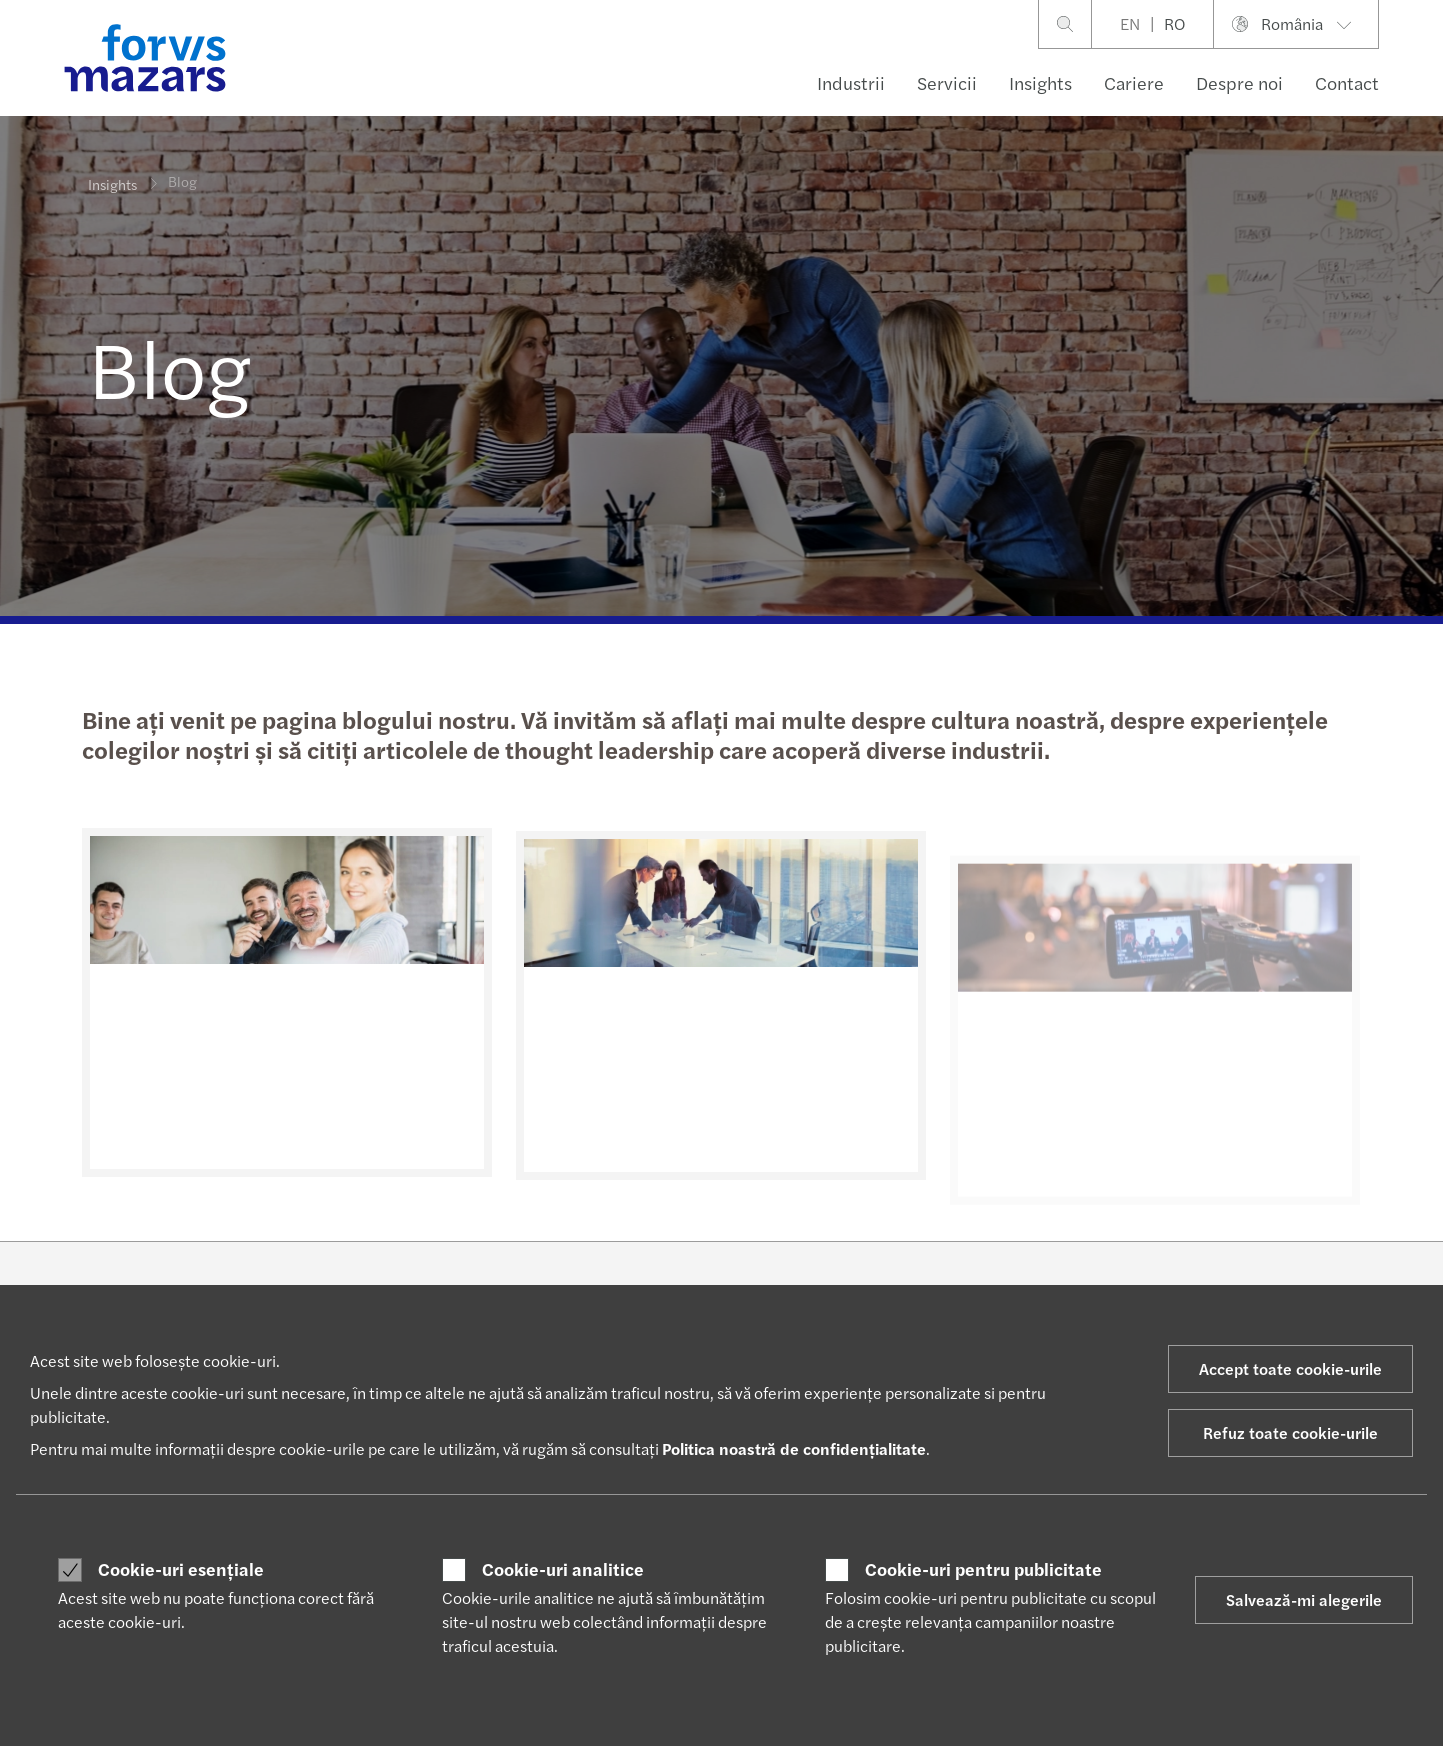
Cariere (1134, 82)
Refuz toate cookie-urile (1290, 1432)
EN (1130, 23)
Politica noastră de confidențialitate (794, 1448)
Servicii (947, 82)
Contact (1347, 82)
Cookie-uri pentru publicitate (983, 1569)
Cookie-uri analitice (563, 1569)
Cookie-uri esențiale (181, 1569)
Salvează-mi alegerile (1304, 1599)
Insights (1040, 82)
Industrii (851, 82)
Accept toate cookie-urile (1290, 1368)
